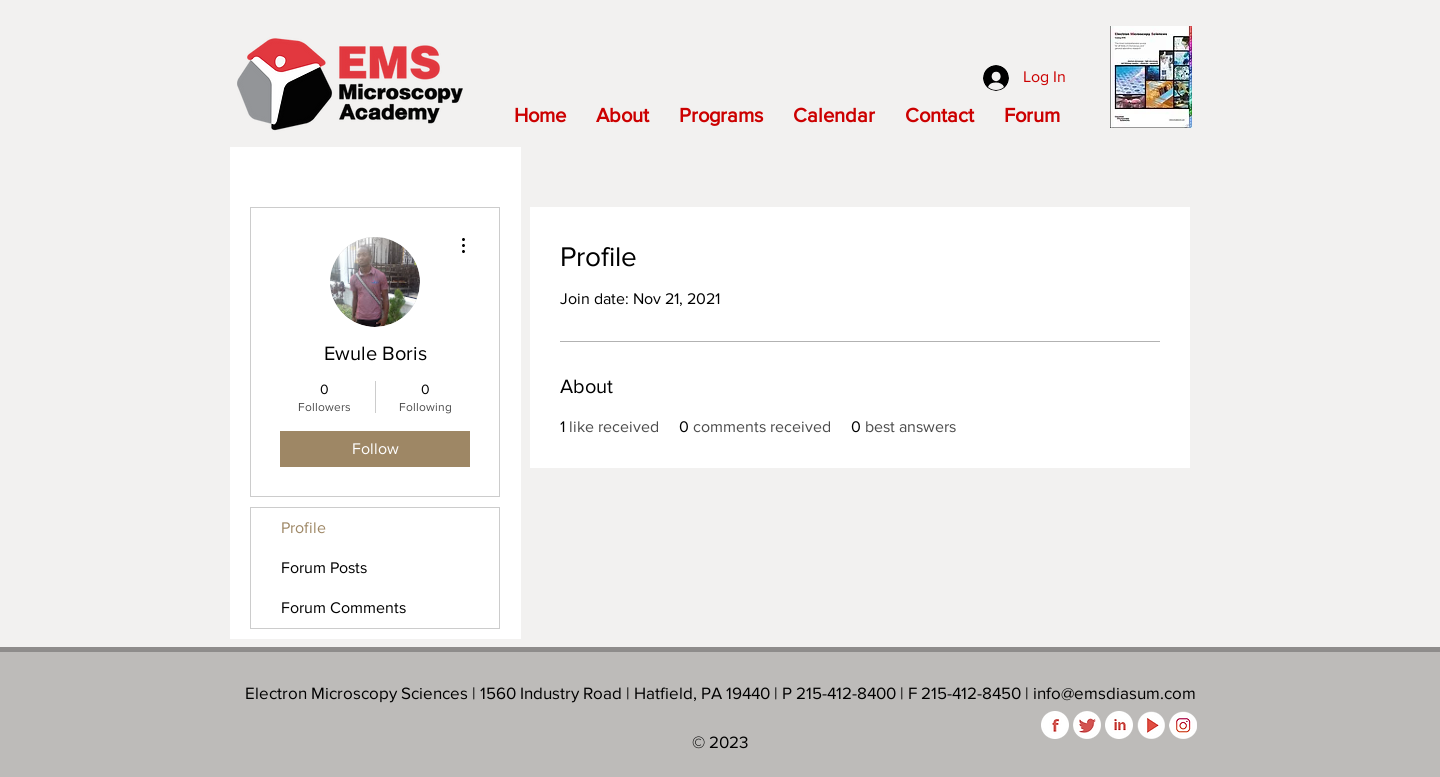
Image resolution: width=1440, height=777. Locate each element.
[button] (622, 115)
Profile (303, 527)
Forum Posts (324, 567)
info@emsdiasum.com (1114, 692)
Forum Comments (343, 607)
